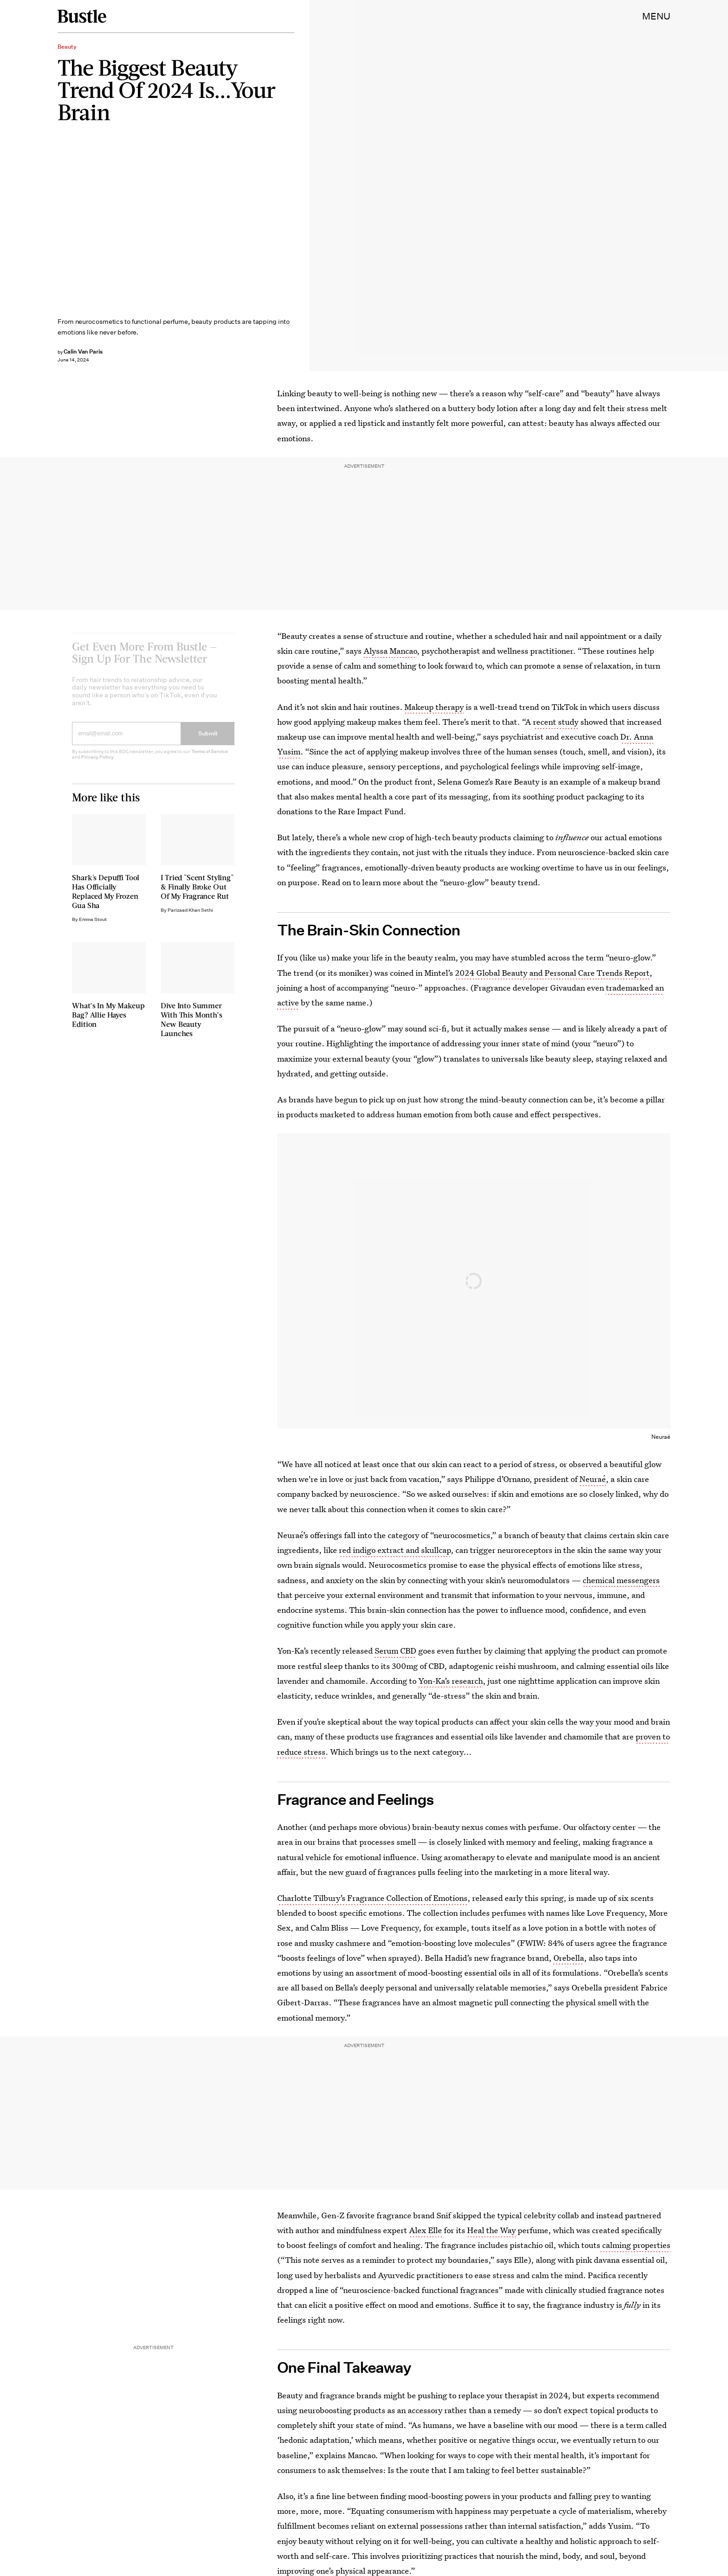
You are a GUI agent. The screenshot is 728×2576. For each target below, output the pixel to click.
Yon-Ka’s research (450, 1680)
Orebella (568, 1957)
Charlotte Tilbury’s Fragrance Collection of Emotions (372, 1898)
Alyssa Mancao (390, 650)
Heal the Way (491, 2230)
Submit (208, 740)
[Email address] (126, 740)
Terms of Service (209, 758)
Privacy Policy (97, 764)
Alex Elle (425, 2230)
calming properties (635, 2245)
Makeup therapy (434, 707)
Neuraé (592, 1479)
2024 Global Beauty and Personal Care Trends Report (552, 972)
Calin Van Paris (83, 351)
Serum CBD (395, 1650)
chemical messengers (621, 1580)
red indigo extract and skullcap (395, 1550)
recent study (555, 721)
